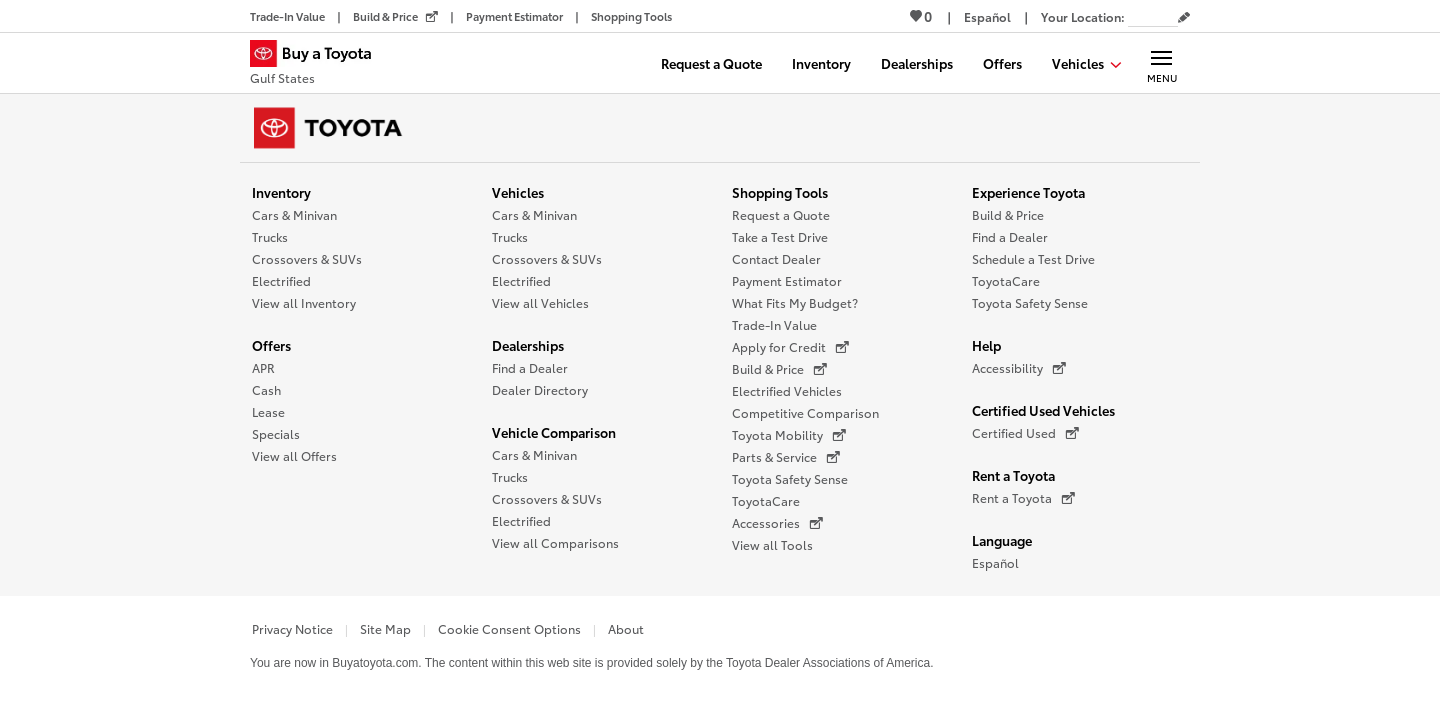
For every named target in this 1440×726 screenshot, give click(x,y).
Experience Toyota (1028, 192)
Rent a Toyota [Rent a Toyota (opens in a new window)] (1023, 498)
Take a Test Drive (780, 236)
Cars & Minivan (294, 214)
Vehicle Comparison (554, 432)
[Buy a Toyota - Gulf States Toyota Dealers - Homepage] (319, 65)
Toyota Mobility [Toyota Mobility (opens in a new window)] (789, 435)
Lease (268, 411)
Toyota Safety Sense (790, 478)
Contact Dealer (776, 258)
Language (1002, 540)
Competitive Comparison (805, 412)
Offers (271, 345)
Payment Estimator (787, 280)
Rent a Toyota (1013, 475)
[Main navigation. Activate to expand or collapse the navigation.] (1161, 63)
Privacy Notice (292, 628)
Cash (266, 389)
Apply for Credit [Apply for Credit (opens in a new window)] (790, 347)
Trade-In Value (774, 324)
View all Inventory (304, 302)
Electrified (281, 280)
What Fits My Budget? (795, 302)
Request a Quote (781, 214)
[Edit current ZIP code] (1184, 18)
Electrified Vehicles (787, 390)
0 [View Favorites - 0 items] (921, 16)
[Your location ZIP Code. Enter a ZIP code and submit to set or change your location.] (1153, 16)
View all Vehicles (540, 302)
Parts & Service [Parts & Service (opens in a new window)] (786, 457)
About (626, 628)
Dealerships (528, 345)
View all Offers (294, 455)
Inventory (281, 192)
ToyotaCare (766, 500)
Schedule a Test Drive (1033, 258)
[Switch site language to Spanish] (987, 16)
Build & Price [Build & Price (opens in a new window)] (779, 369)
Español (995, 562)
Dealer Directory (540, 389)
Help (986, 345)
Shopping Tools (780, 192)
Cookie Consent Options (509, 628)
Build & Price (1008, 214)
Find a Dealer (530, 367)
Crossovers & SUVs (307, 258)
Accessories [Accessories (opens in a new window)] (777, 523)
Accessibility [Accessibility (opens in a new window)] (1019, 368)
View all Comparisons (555, 542)
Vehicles (518, 192)
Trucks (270, 236)
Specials (276, 433)
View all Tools (772, 544)
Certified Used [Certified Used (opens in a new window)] (1025, 433)
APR (263, 367)
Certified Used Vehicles (1043, 410)
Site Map (385, 628)
